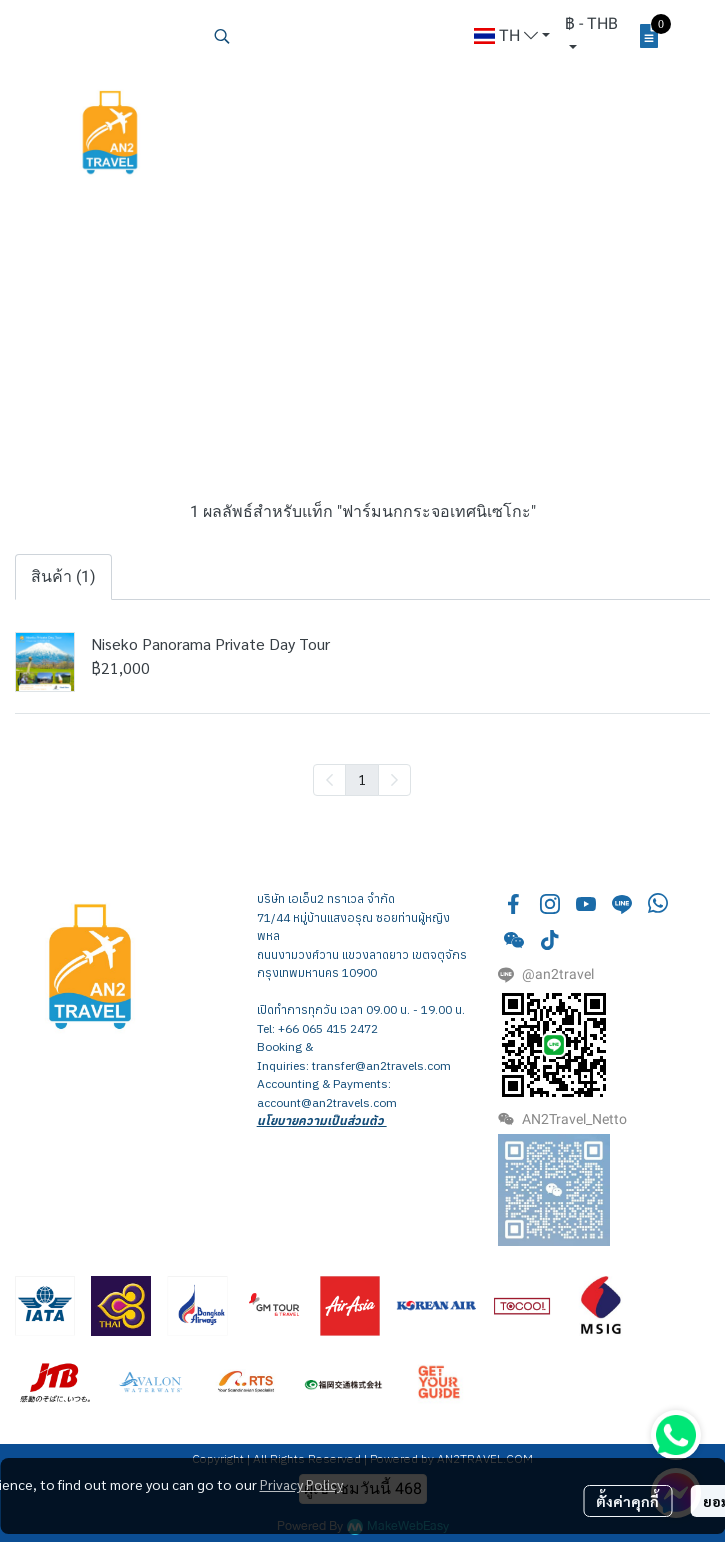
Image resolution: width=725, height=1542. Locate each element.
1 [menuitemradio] (362, 779)
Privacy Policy (301, 1484)
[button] (334, 36)
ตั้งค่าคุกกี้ (627, 1501)
